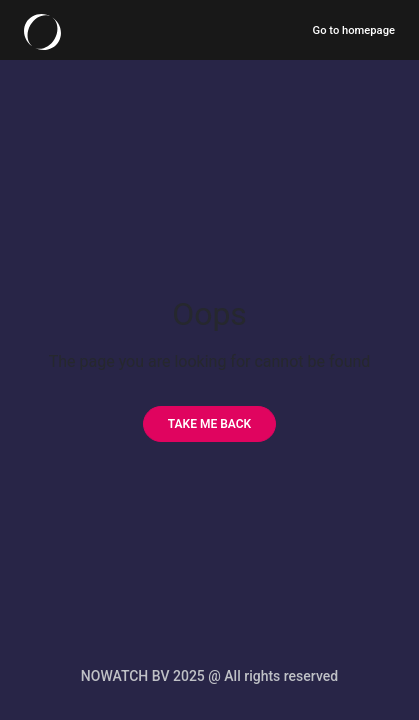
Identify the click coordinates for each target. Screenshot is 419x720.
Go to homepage (354, 30)
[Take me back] (209, 424)
